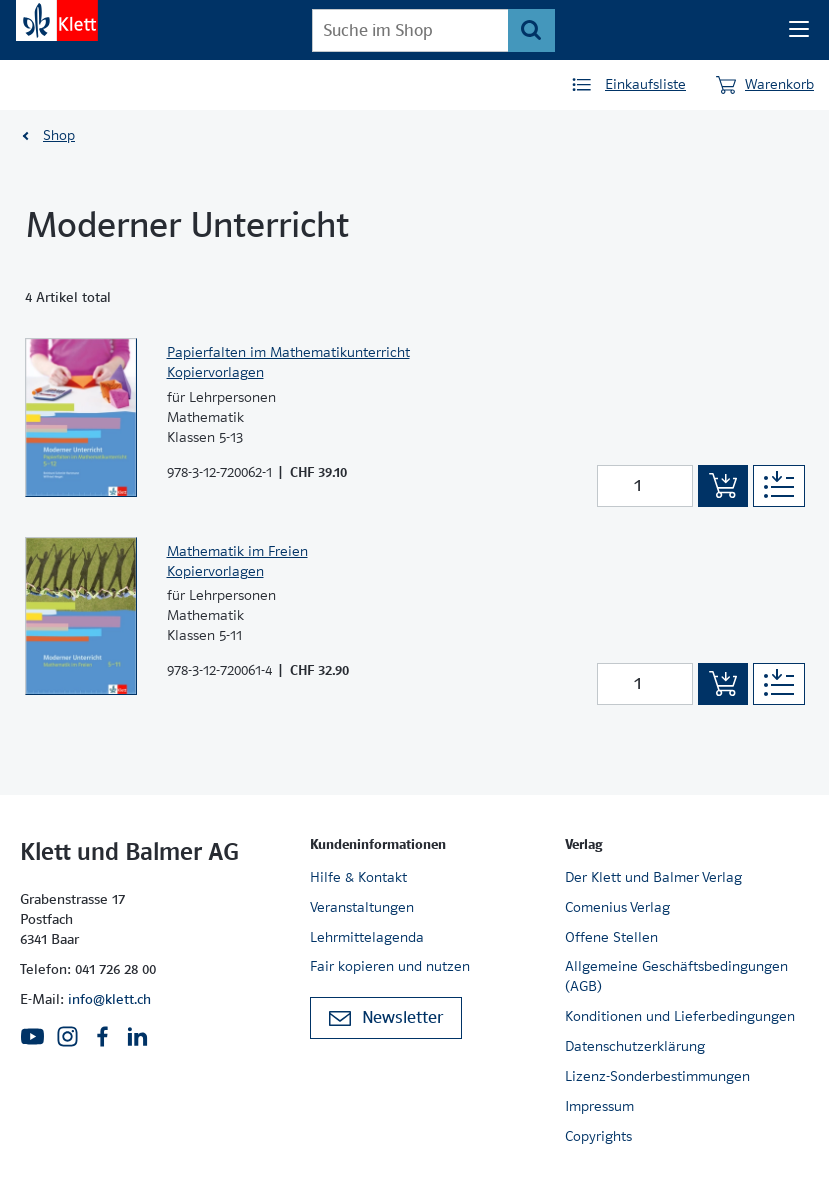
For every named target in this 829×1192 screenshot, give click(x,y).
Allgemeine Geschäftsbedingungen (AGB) (676, 976)
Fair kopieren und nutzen (390, 966)
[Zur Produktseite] (81, 417)
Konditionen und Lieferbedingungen (680, 1016)
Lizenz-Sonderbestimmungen (657, 1076)
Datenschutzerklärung (635, 1046)
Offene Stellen (611, 937)
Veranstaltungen (362, 907)
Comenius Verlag (617, 907)
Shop (59, 135)
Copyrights (598, 1136)
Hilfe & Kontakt (358, 877)
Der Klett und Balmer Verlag (653, 877)
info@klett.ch (109, 999)
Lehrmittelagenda (367, 937)
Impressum (599, 1106)
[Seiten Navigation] (799, 30)
